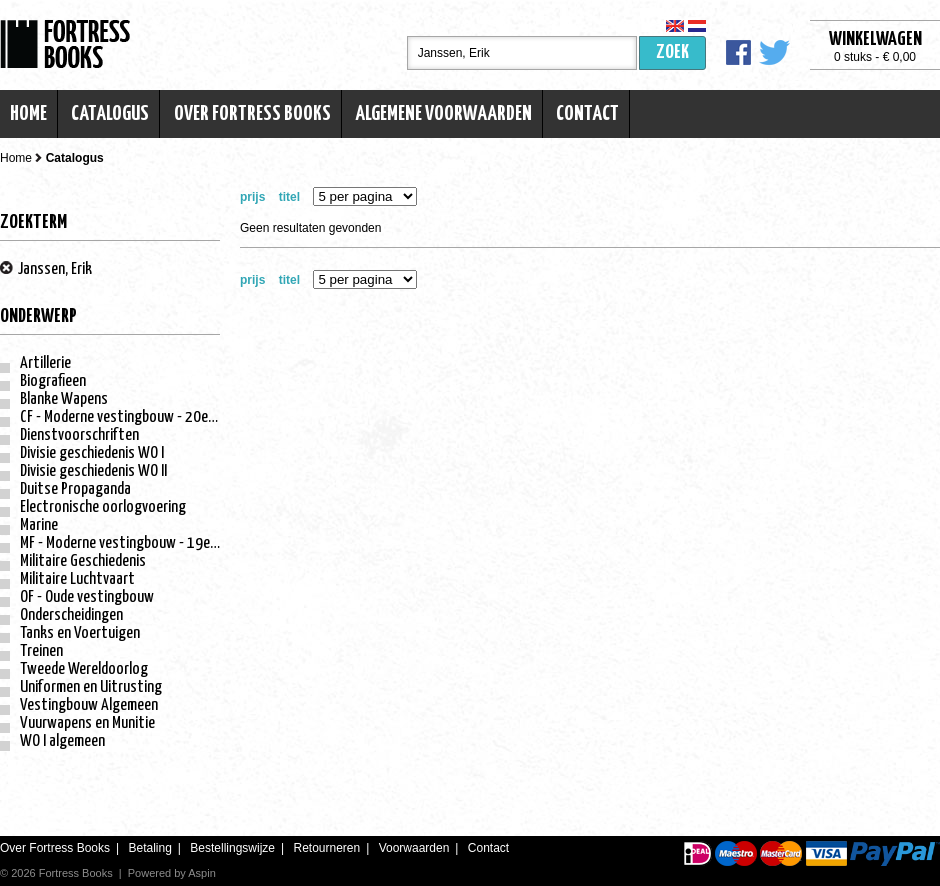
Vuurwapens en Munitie (87, 723)
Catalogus (110, 114)
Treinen (41, 651)
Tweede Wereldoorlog (84, 669)
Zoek (672, 52)
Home (28, 114)
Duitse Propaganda (75, 489)
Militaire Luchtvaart (77, 579)
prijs (252, 197)
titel (289, 197)
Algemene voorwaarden (443, 114)
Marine (39, 525)
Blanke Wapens (64, 399)
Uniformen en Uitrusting (91, 687)
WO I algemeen (62, 741)
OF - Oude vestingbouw (87, 597)
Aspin (202, 873)
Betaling (149, 848)
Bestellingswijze (232, 848)
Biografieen (53, 381)
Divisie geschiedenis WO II (93, 471)
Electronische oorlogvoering (103, 507)
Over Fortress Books (252, 114)
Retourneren (326, 848)
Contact (587, 114)
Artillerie (45, 363)
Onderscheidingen (71, 615)
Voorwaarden (414, 848)
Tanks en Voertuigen (80, 633)
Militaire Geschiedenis (83, 561)
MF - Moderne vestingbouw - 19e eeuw (132, 543)
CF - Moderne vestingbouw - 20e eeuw (131, 417)
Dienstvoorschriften (79, 435)
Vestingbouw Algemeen (89, 705)
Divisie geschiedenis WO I (92, 453)
